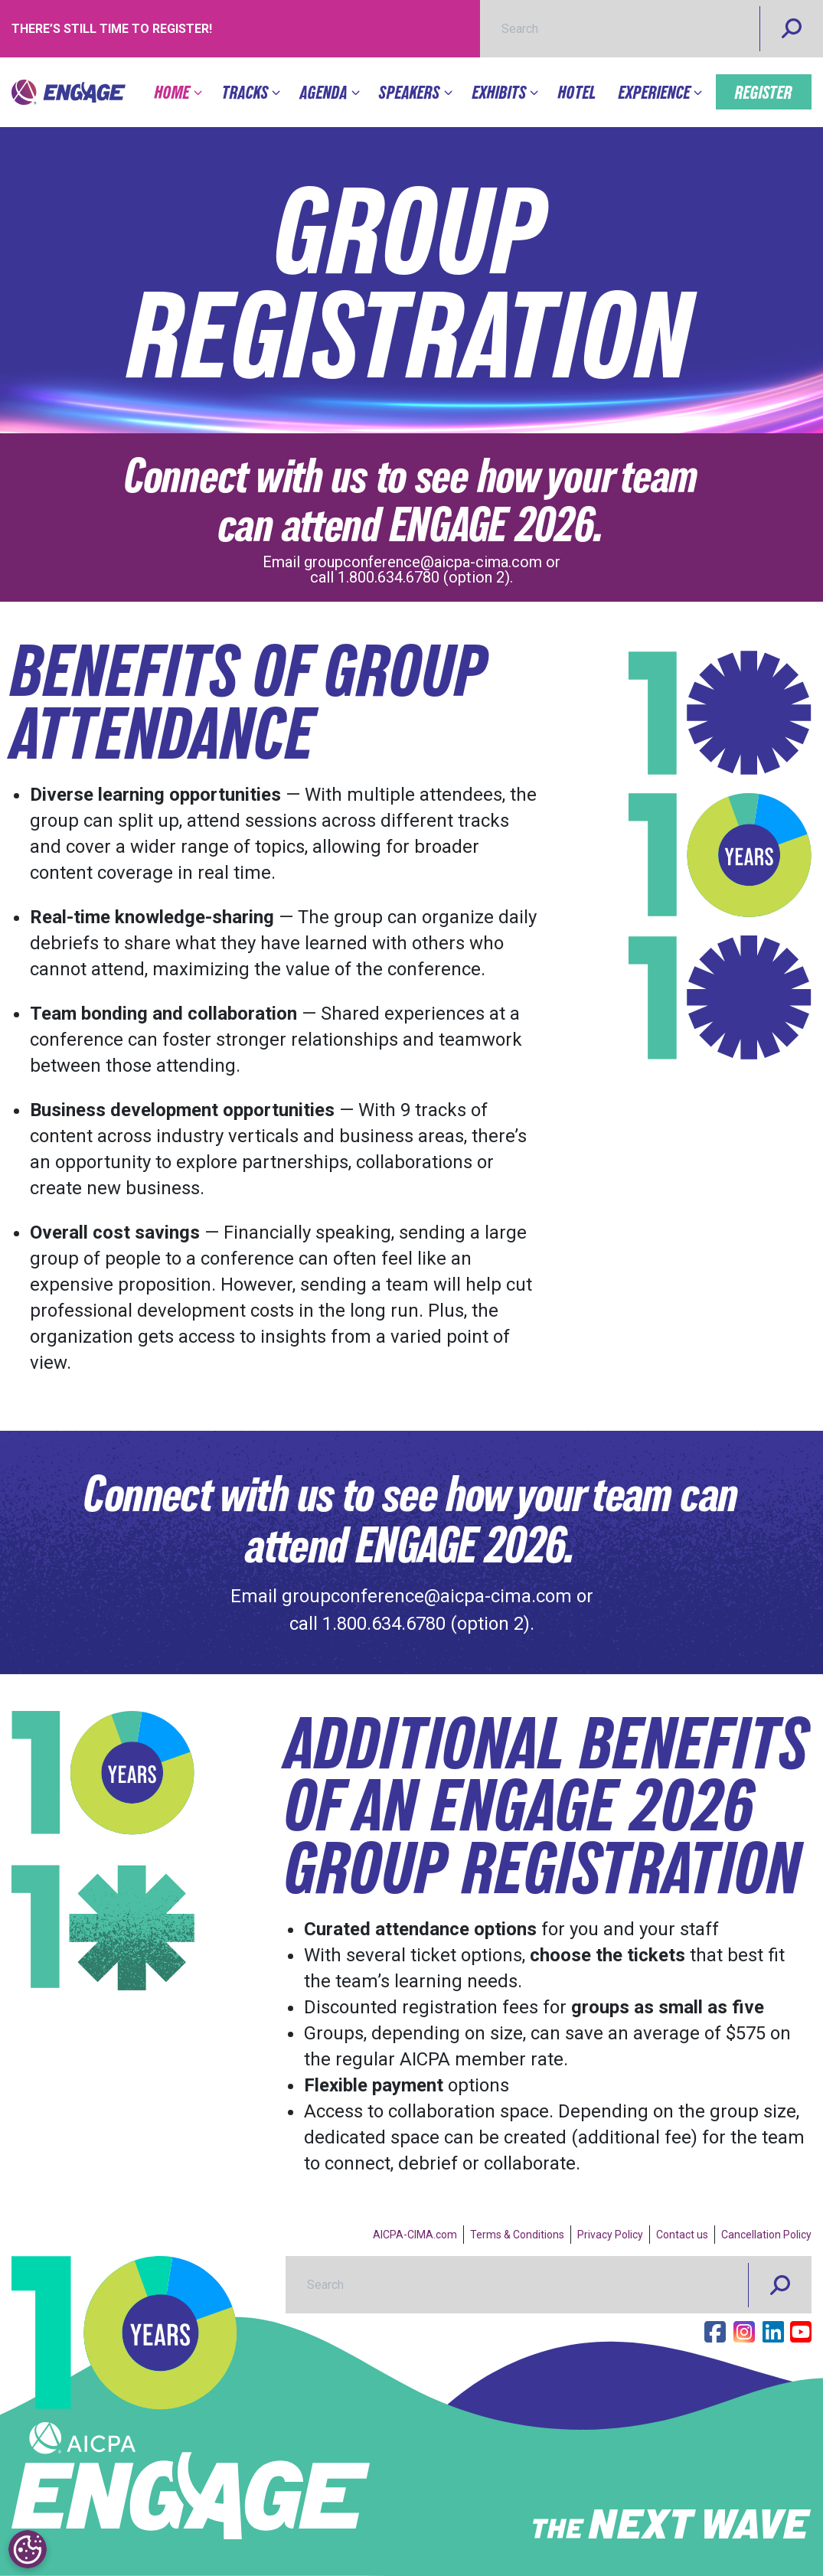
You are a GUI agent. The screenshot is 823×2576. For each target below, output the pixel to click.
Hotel (577, 92)
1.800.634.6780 (388, 577)
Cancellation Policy (766, 2234)
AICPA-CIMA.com (415, 2234)
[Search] (791, 28)
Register (763, 92)
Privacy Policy (610, 2234)
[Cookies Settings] (27, 2549)
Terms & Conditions (517, 2234)
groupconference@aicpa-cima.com (423, 562)
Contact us (682, 2234)
